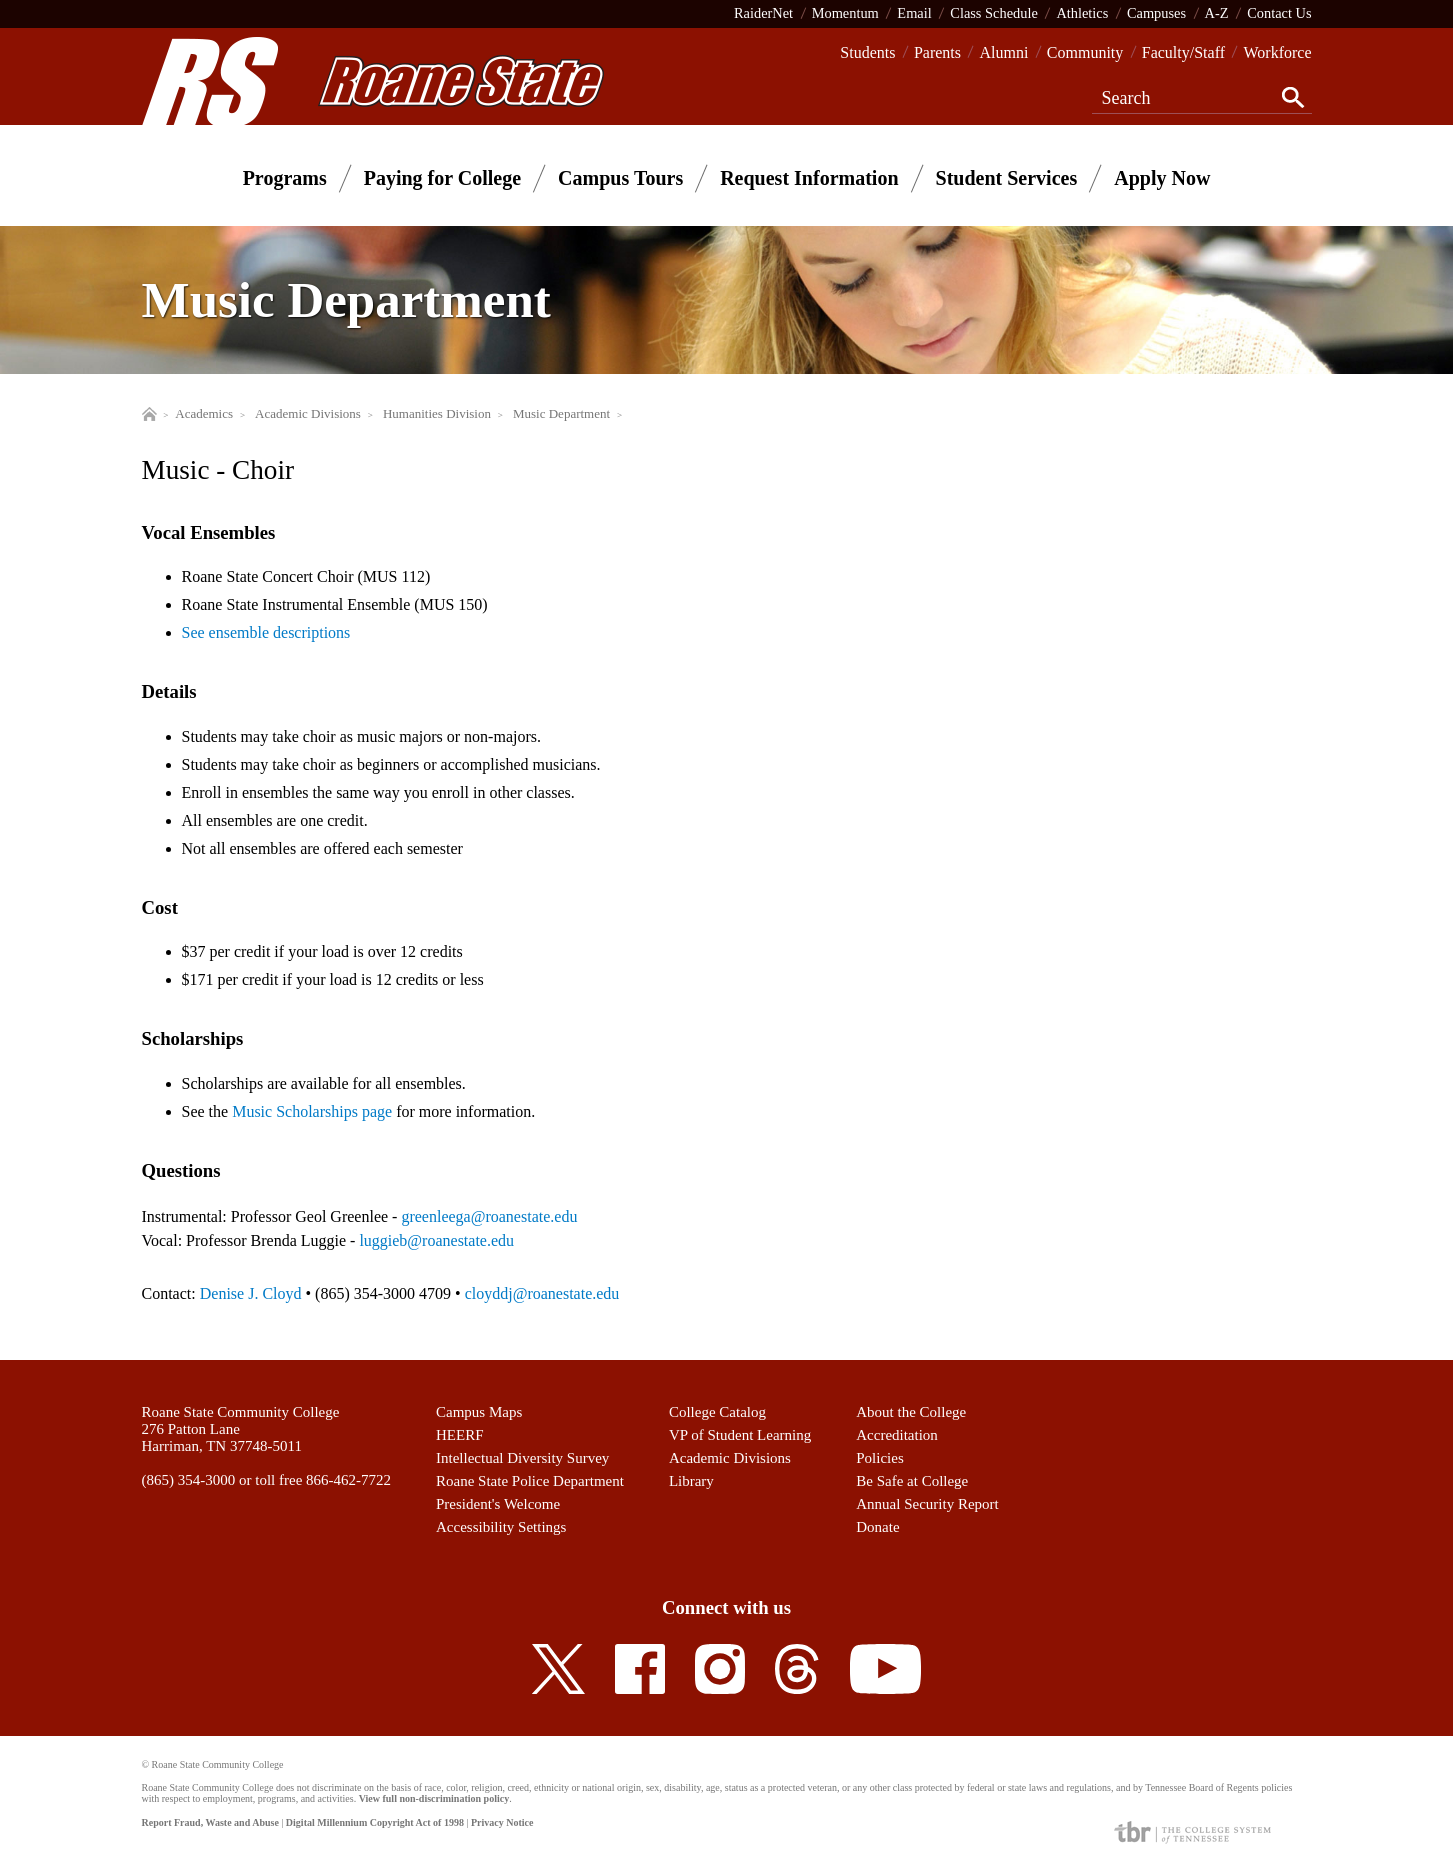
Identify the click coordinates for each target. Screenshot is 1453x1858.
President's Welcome (498, 1504)
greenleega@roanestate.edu (489, 1216)
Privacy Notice (502, 1822)
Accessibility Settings (501, 1527)
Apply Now (1162, 178)
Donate (877, 1527)
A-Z (1217, 13)
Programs (285, 178)
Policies (880, 1458)
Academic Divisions (730, 1458)
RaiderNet (763, 13)
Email (914, 13)
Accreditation (897, 1435)
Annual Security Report (927, 1504)
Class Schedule (994, 13)
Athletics (1082, 13)
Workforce (1277, 52)
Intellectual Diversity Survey (522, 1458)
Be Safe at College (912, 1481)
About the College (911, 1412)
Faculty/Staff (1183, 52)
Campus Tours (620, 178)
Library (691, 1481)
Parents (937, 52)
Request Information (809, 178)
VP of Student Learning (740, 1435)
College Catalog (717, 1412)
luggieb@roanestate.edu (436, 1240)
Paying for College (442, 178)
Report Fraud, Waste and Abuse (210, 1822)
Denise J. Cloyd (251, 1293)
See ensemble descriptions (266, 632)
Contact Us (1279, 13)
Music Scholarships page (312, 1111)
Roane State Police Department (530, 1481)
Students (867, 52)
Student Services (1007, 178)
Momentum (845, 13)
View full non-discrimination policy (434, 1798)
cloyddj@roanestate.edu (542, 1293)
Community (1085, 52)
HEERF (460, 1435)
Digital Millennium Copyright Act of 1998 (375, 1822)
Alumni (1003, 52)
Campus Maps (479, 1412)
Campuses (1156, 13)
